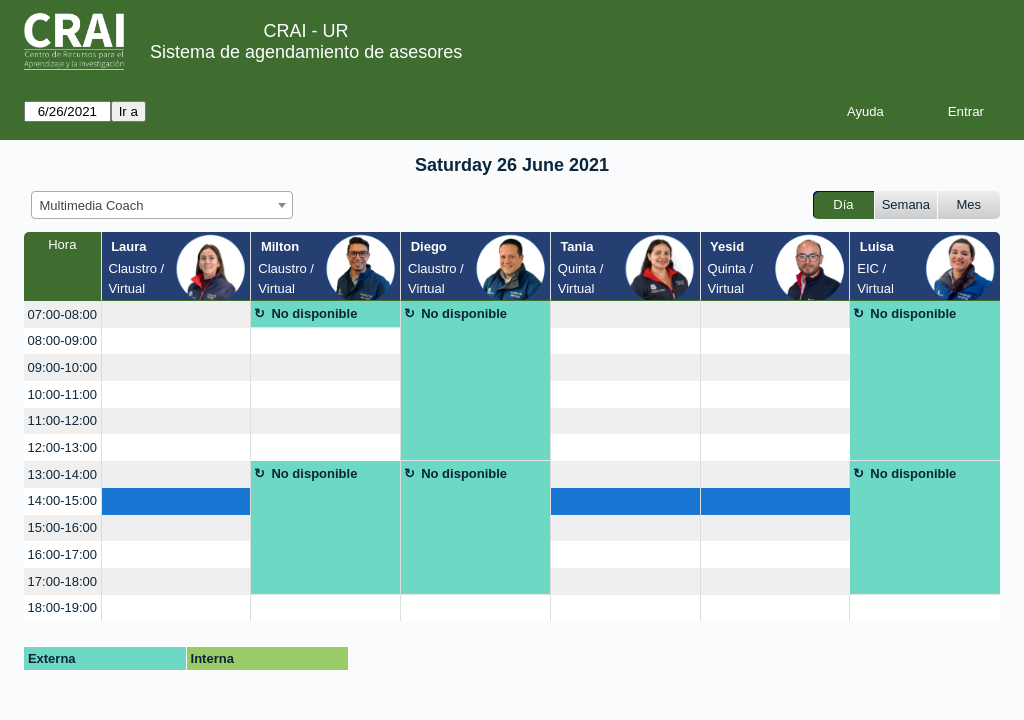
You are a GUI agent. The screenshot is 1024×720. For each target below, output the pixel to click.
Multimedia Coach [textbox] (92, 205)
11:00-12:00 (62, 420)
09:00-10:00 (62, 367)
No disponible (314, 313)
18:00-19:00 (62, 607)
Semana (906, 204)
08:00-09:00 (62, 340)
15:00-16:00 (62, 527)
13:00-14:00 (62, 474)
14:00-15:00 (62, 500)
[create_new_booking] (176, 314)
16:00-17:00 (62, 554)
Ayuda (865, 111)
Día (843, 204)
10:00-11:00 (62, 394)
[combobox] (162, 205)
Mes (969, 204)
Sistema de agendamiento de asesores (306, 52)
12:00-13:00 (62, 447)
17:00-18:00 (62, 581)
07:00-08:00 (62, 314)
